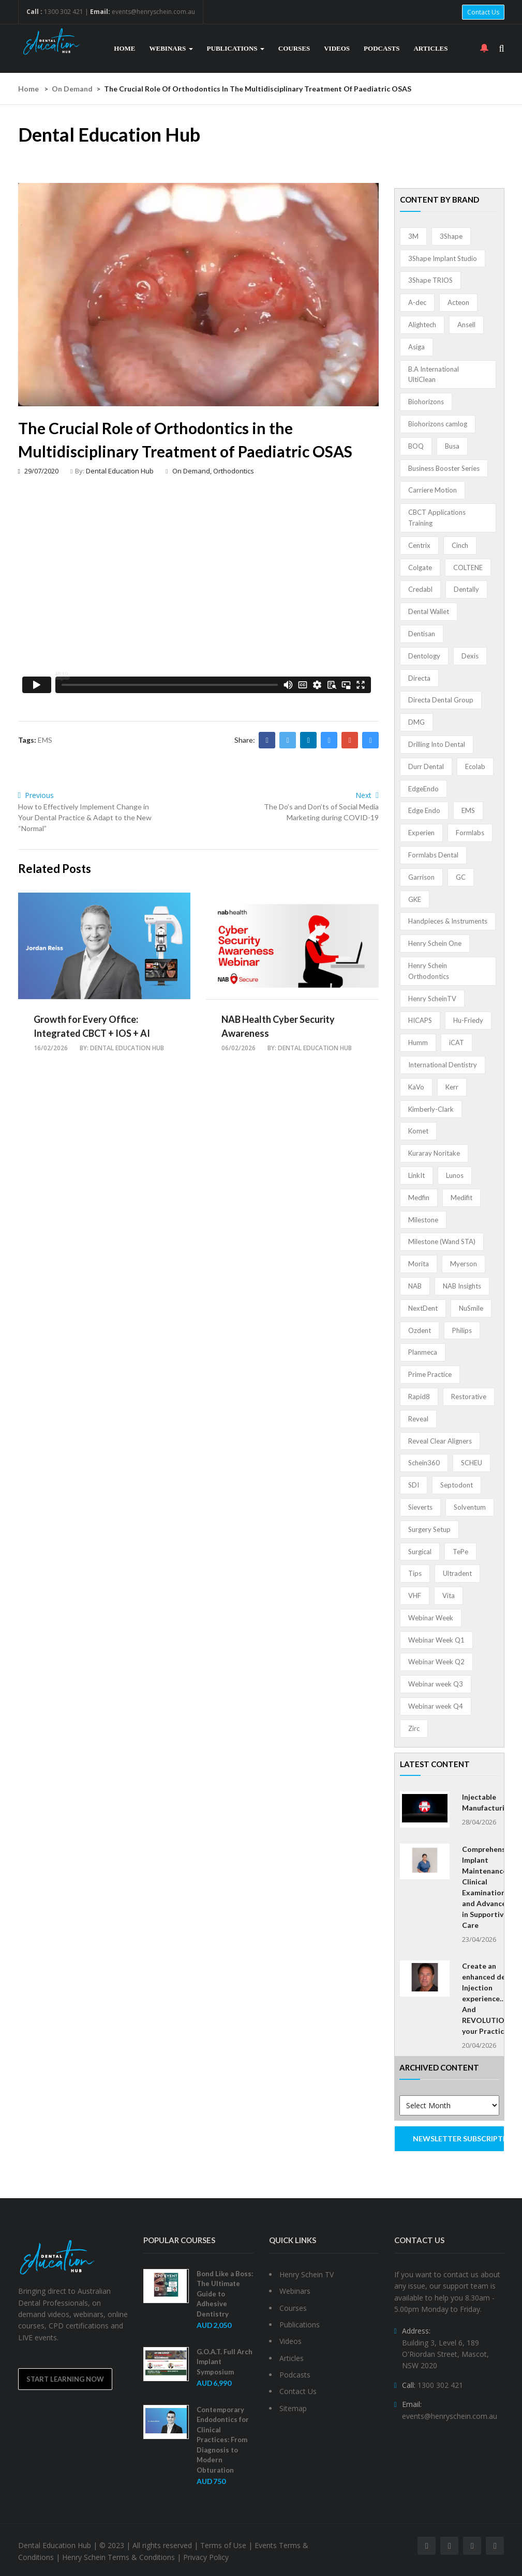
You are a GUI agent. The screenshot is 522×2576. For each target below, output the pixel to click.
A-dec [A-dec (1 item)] (417, 302)
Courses (294, 48)
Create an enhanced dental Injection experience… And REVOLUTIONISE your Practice (491, 1998)
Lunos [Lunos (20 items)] (455, 1175)
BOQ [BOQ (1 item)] (416, 446)
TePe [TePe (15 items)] (460, 1551)
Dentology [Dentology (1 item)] (424, 656)
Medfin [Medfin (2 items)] (418, 1197)
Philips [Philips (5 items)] (462, 1330)
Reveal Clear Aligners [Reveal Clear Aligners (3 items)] (440, 1441)
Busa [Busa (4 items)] (452, 446)
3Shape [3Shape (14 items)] (451, 236)
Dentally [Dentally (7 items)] (466, 589)
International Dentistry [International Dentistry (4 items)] (442, 1065)
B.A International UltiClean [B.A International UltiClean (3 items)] (433, 374)
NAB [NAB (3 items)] (415, 1286)
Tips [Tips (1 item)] (415, 1573)
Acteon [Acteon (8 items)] (458, 302)
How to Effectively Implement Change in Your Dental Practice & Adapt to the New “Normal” (85, 817)
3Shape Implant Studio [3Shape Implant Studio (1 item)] (442, 258)
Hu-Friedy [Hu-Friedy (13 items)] (468, 1020)
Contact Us (483, 12)
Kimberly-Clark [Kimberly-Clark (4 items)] (431, 1109)
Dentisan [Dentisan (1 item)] (421, 634)
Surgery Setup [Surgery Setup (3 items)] (429, 1529)
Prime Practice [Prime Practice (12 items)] (430, 1374)
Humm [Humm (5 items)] (418, 1042)
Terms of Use (223, 2545)
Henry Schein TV (306, 2274)
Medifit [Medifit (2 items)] (461, 1197)
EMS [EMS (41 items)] (468, 810)
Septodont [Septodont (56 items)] (456, 1485)
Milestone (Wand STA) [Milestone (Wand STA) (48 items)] (441, 1241)
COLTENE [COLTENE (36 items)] (468, 567)
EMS (45, 739)
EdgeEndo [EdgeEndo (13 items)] (423, 789)
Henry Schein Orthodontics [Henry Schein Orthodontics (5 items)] (428, 970)
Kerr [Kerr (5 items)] (451, 1087)
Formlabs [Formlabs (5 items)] (470, 833)
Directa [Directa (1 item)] (419, 678)
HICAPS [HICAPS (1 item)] (420, 1020)
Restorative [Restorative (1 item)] (468, 1396)
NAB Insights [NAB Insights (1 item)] (462, 1286)
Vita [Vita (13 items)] (448, 1595)
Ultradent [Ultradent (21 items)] (457, 1573)
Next (367, 795)
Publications (235, 48)
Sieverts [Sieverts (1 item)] (420, 1507)
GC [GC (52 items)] (461, 877)
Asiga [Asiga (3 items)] (416, 347)
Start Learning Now (65, 2379)
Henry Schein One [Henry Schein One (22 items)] (434, 943)
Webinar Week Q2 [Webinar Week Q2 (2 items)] (436, 1662)
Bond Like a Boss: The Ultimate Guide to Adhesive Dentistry (225, 2294)
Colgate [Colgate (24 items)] (420, 567)
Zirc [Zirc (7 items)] (414, 1728)
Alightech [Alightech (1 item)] (422, 324)
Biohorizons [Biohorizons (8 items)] (426, 401)
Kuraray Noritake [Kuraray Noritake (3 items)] (434, 1153)
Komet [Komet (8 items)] (418, 1131)
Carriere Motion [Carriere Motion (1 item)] (432, 490)
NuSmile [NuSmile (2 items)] (471, 1308)
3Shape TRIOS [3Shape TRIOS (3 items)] (430, 280)
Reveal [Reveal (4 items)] (418, 1419)
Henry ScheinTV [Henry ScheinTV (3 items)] (432, 998)
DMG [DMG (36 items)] (416, 722)
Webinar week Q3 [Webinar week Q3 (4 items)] (435, 1684)
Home (124, 48)
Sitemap (293, 2408)
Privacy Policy (206, 2557)
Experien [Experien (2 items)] (421, 833)
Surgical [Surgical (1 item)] (419, 1551)
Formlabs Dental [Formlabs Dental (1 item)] (433, 855)
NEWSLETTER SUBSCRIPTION (458, 2138)
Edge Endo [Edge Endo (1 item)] (424, 810)
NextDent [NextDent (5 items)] (423, 1308)
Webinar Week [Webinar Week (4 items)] (430, 1618)
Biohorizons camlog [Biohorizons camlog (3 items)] (437, 424)
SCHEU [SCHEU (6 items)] (471, 1463)
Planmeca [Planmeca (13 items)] (422, 1352)
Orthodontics (233, 471)
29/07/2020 (38, 471)
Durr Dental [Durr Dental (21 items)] (426, 766)
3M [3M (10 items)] (413, 236)
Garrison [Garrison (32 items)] (421, 877)
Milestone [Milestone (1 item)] (423, 1220)
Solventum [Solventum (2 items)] (470, 1507)
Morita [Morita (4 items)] (418, 1264)
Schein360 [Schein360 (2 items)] (424, 1463)
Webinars (171, 48)
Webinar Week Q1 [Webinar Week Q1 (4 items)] (436, 1640)
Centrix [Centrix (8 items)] (419, 545)
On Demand (72, 88)
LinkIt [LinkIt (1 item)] (416, 1175)
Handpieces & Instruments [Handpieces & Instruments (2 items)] (447, 921)
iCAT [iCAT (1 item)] (456, 1042)
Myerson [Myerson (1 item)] (463, 1264)
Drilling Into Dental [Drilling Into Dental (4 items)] (436, 744)
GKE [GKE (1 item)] (414, 899)
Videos (337, 48)
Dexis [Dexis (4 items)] (470, 656)
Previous (36, 795)
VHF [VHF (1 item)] (414, 1595)
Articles (430, 48)
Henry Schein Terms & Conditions (118, 2557)
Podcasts (381, 48)
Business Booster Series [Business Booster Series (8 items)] (444, 468)
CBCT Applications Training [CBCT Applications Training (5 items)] (437, 517)
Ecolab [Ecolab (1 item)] (475, 766)
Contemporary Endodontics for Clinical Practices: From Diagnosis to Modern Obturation (223, 2439)
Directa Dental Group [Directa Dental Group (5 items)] (440, 700)
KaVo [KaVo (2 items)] (416, 1087)
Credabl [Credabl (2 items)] (420, 589)
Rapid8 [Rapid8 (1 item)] (419, 1396)
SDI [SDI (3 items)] (413, 1485)
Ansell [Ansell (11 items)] (466, 324)
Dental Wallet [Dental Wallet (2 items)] (428, 611)
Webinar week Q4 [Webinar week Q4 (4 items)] (435, 1706)
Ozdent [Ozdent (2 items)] (419, 1330)
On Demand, (192, 471)
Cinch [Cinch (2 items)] (460, 545)
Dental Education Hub (120, 471)
